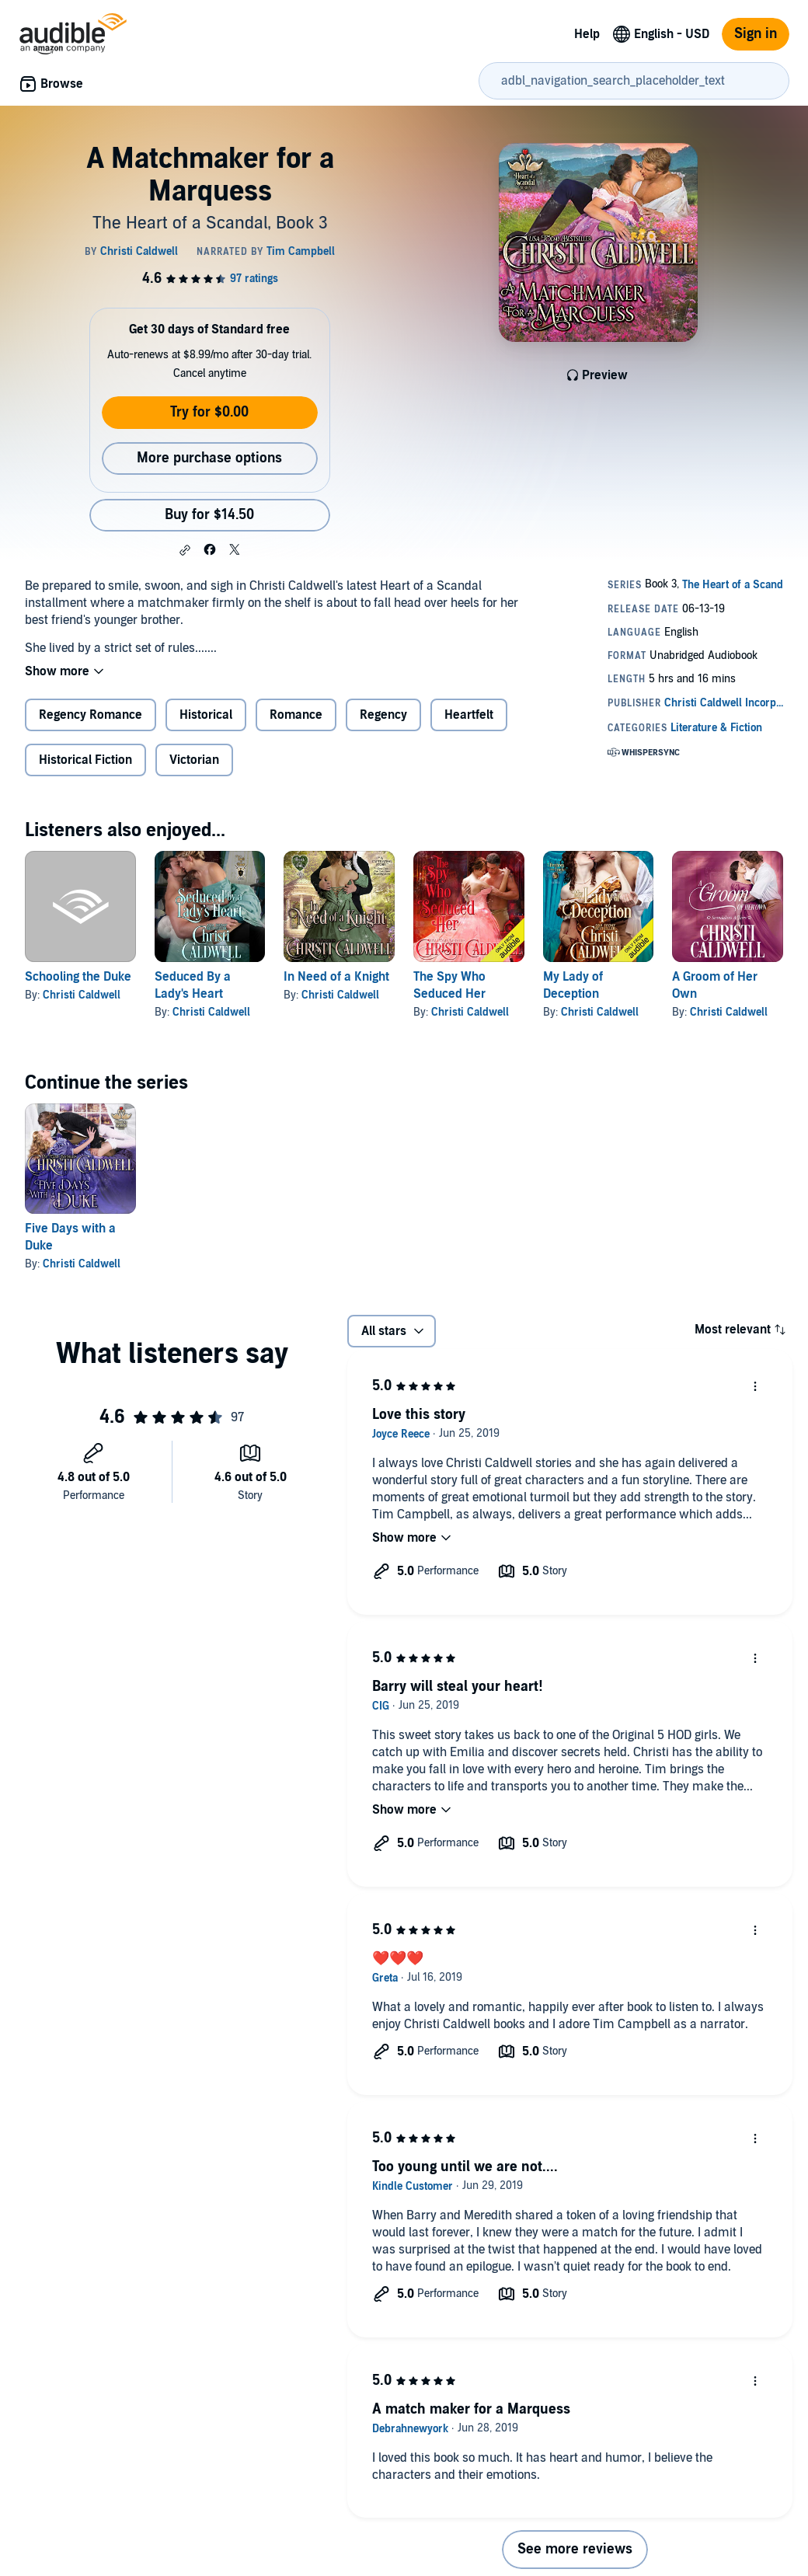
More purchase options (209, 458)
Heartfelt (468, 715)
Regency (383, 715)
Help (587, 34)
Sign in (755, 34)
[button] (185, 550)
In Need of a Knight (336, 977)
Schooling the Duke (78, 977)
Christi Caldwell (81, 995)
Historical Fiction (85, 760)
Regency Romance (90, 715)
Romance (296, 715)
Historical (205, 715)
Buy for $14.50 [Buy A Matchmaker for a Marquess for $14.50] (209, 515)
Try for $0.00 (209, 412)
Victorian (194, 760)
